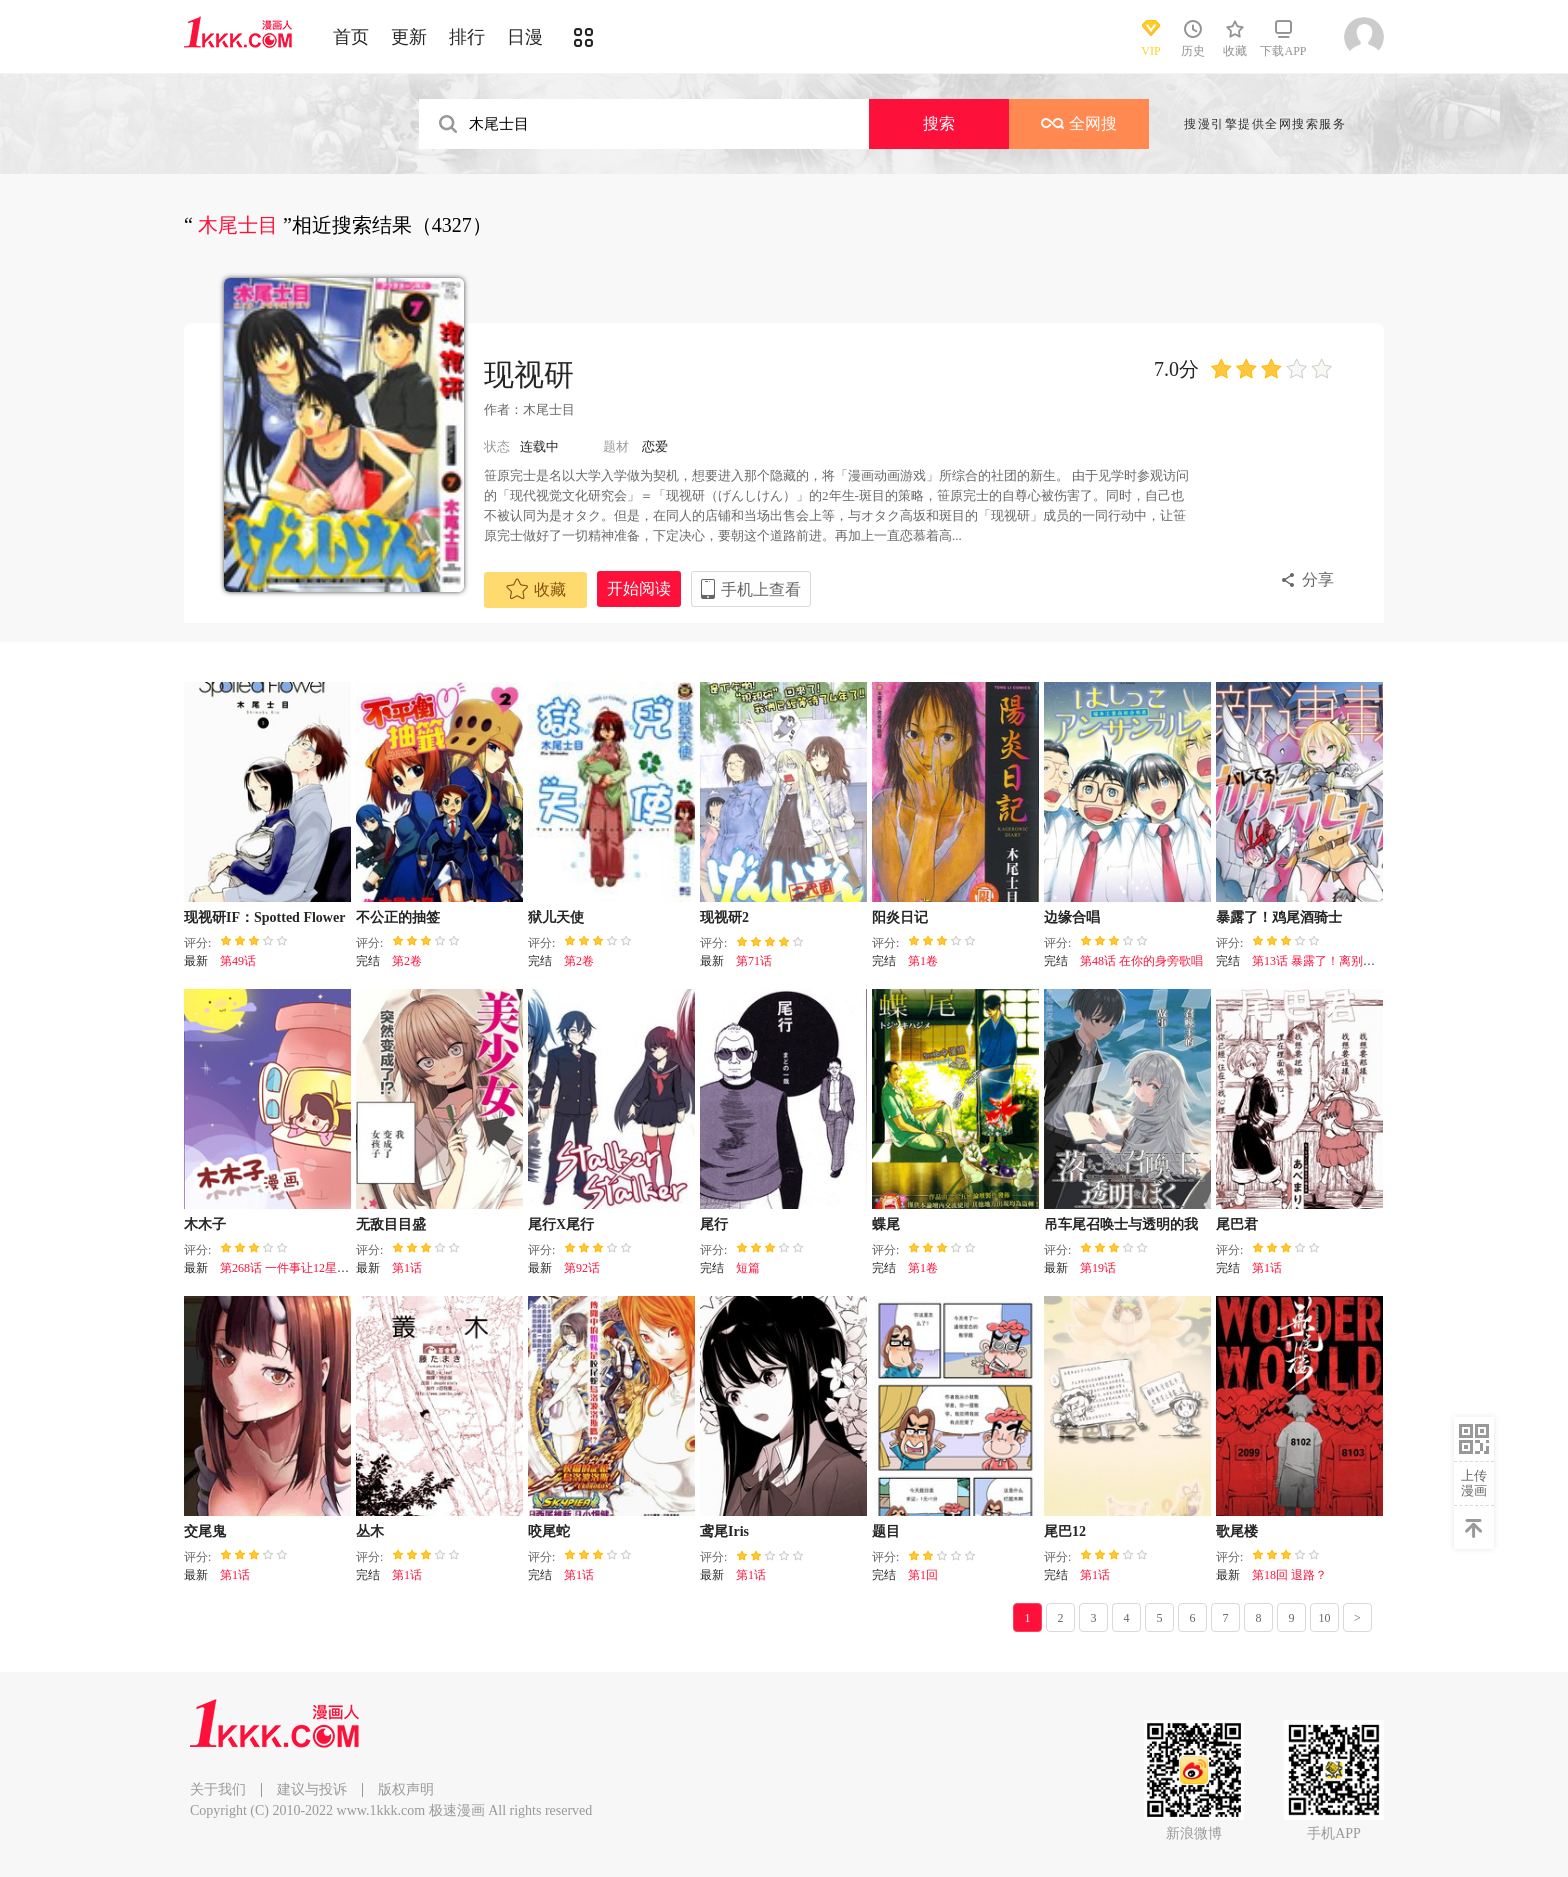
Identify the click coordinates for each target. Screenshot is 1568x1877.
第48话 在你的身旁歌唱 (1141, 961)
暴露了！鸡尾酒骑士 (1279, 917)
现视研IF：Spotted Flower (264, 917)
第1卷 (923, 961)
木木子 (205, 1224)
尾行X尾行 (561, 1224)
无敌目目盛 (391, 1224)
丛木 (370, 1531)
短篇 (748, 1268)
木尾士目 (549, 409)
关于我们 (218, 1789)
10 (1325, 1618)
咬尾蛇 (549, 1531)
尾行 (714, 1224)
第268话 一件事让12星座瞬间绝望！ (314, 1268)
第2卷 (407, 961)
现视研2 (724, 917)
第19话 (1098, 1268)
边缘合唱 (1072, 917)
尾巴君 (1237, 1224)
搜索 (939, 123)
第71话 (754, 961)
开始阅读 (639, 588)
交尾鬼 (205, 1531)
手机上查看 (761, 589)
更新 (409, 37)
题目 (886, 1531)
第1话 (407, 1268)
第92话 (582, 1268)
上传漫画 (1474, 1483)
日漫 (525, 37)
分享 (1318, 579)
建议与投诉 (312, 1789)
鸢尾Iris (724, 1531)
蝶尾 (886, 1224)
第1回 (923, 1575)
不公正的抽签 (398, 917)
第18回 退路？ (1289, 1575)
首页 (351, 37)
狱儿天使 (556, 917)
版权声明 (406, 1789)
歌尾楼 (1237, 1531)
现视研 (529, 374)
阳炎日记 (900, 917)
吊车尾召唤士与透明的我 (1121, 1224)
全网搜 (1079, 123)
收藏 (536, 589)
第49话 (238, 961)
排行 (467, 37)
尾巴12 (1065, 1531)
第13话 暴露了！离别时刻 (1319, 961)
